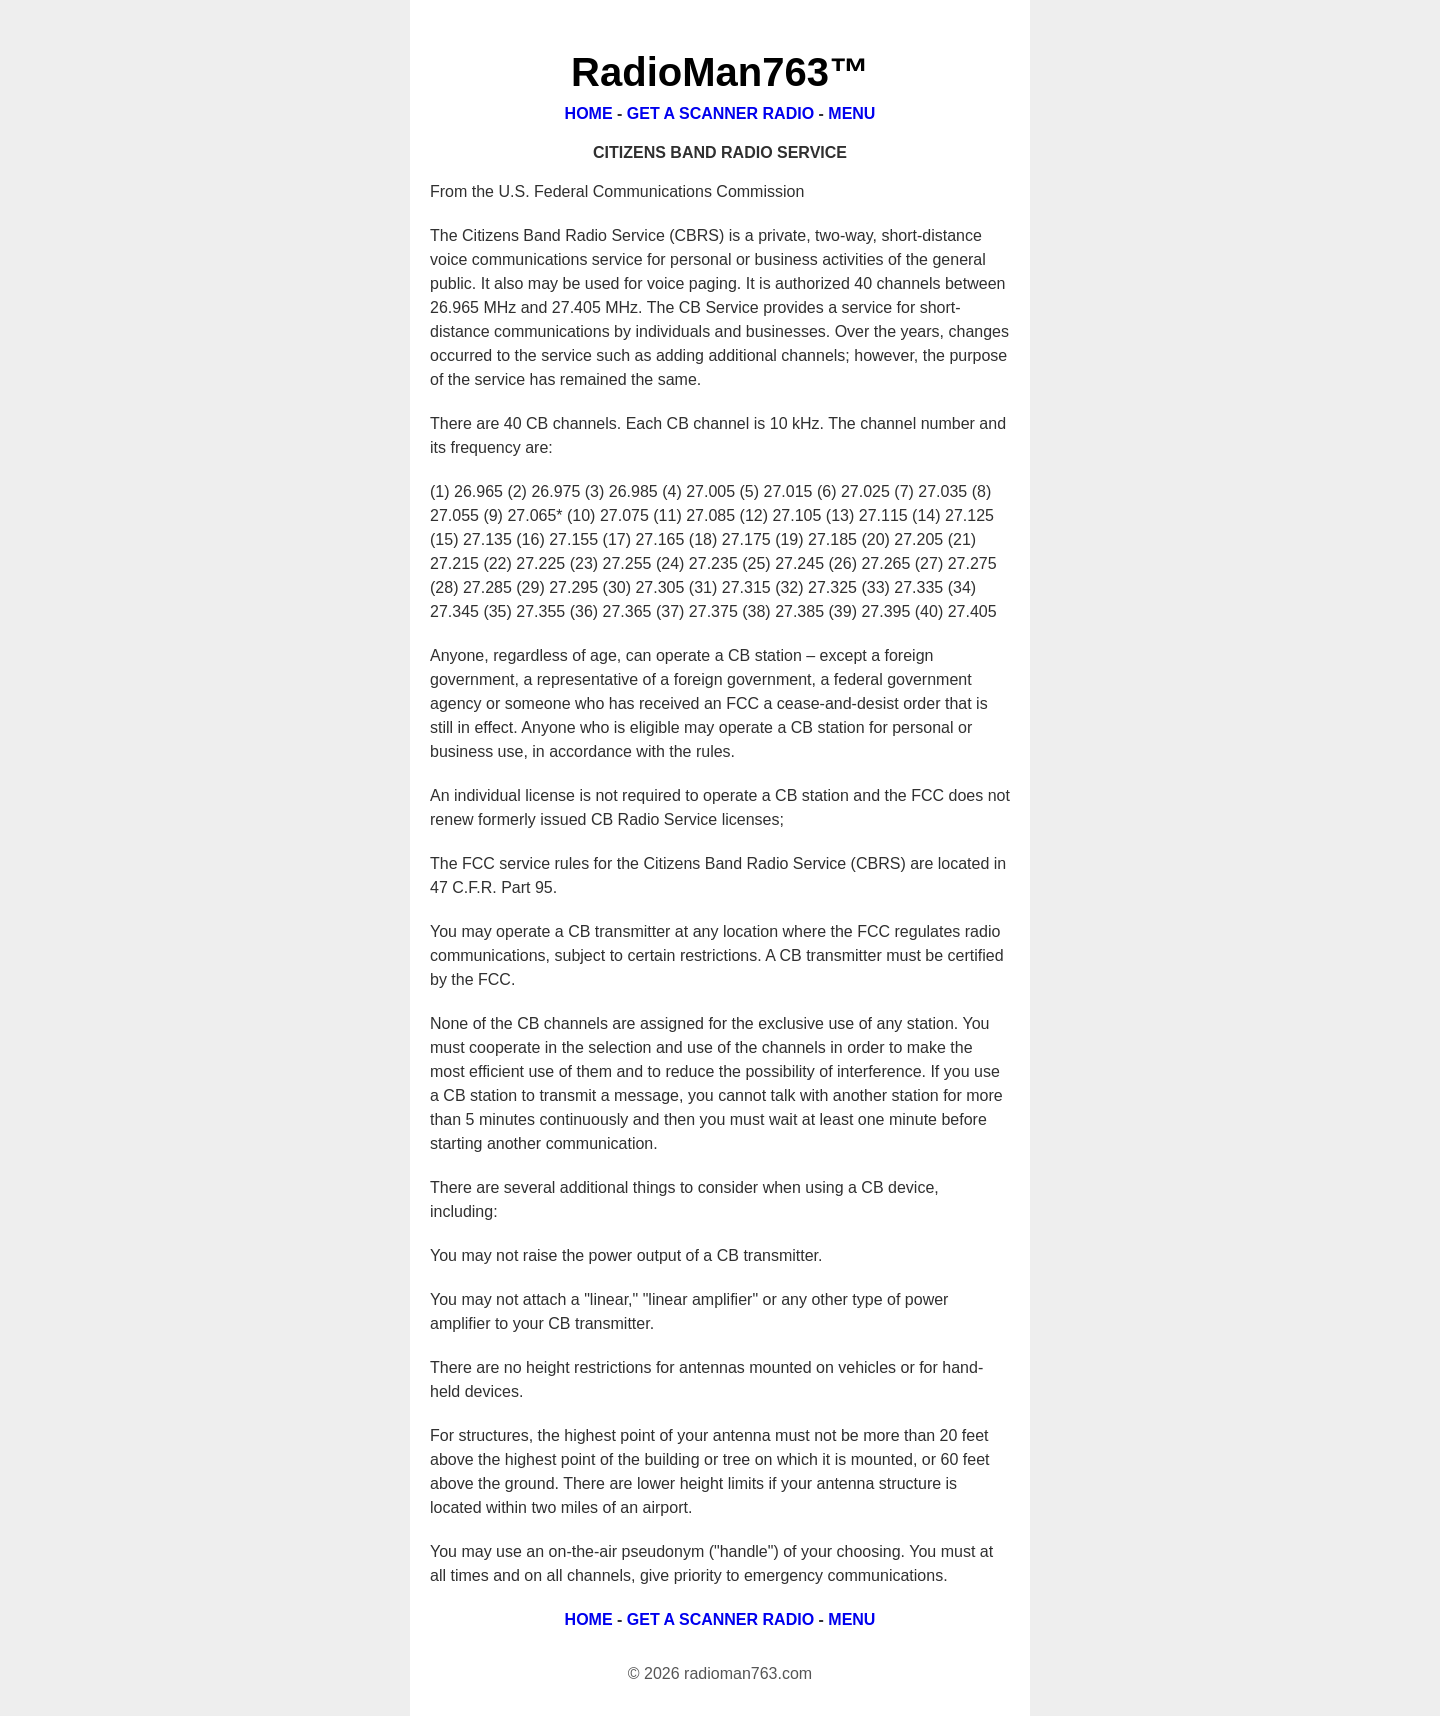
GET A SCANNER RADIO (720, 113)
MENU (851, 113)
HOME (589, 113)
